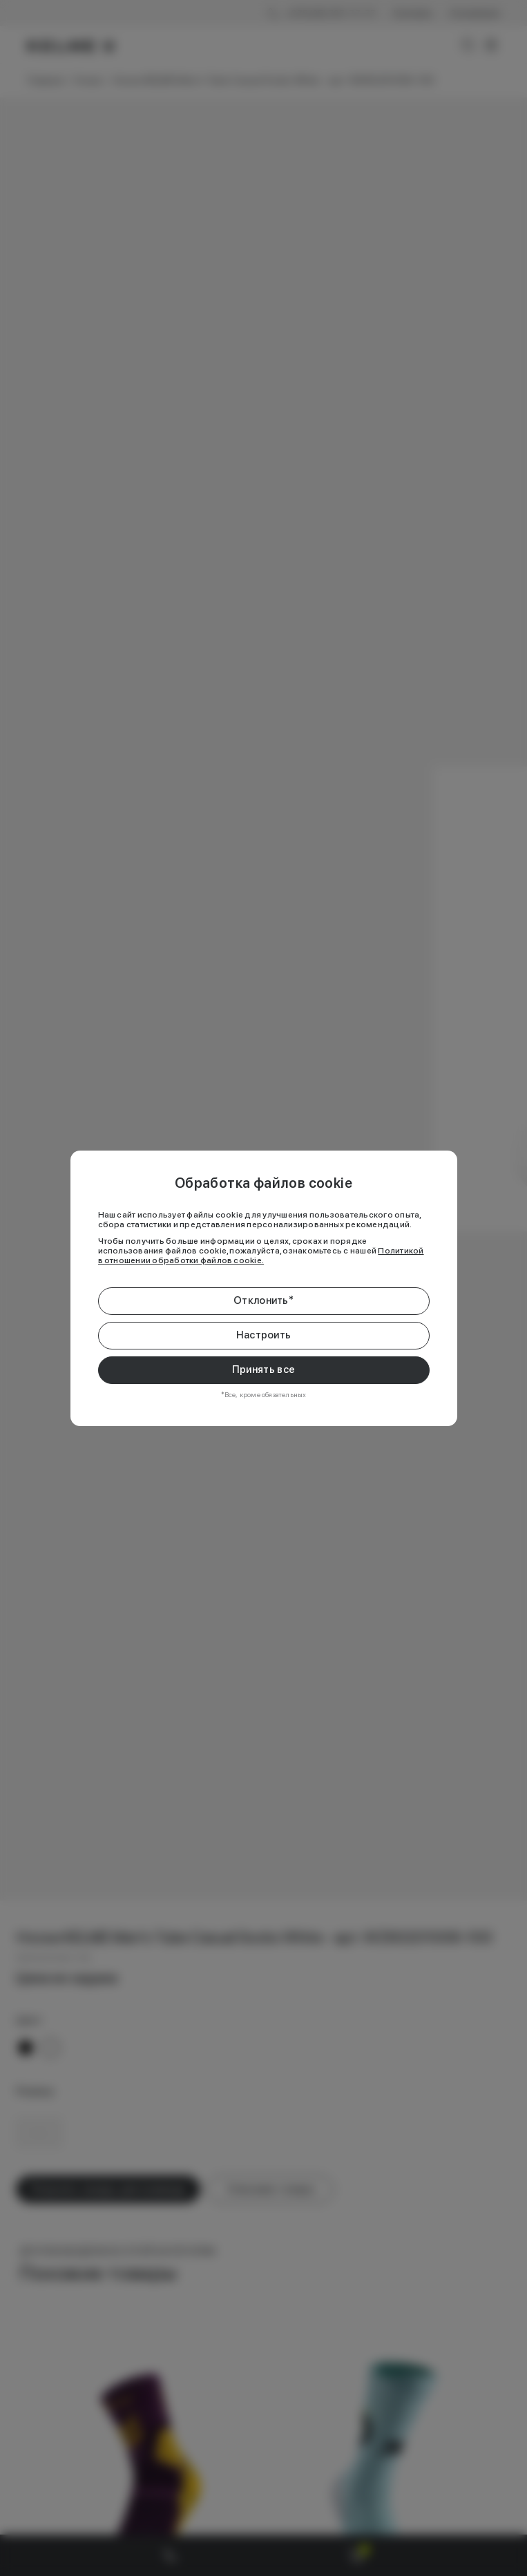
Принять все (263, 1369)
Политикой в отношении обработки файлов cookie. (261, 1255)
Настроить (263, 1335)
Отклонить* (263, 1300)
